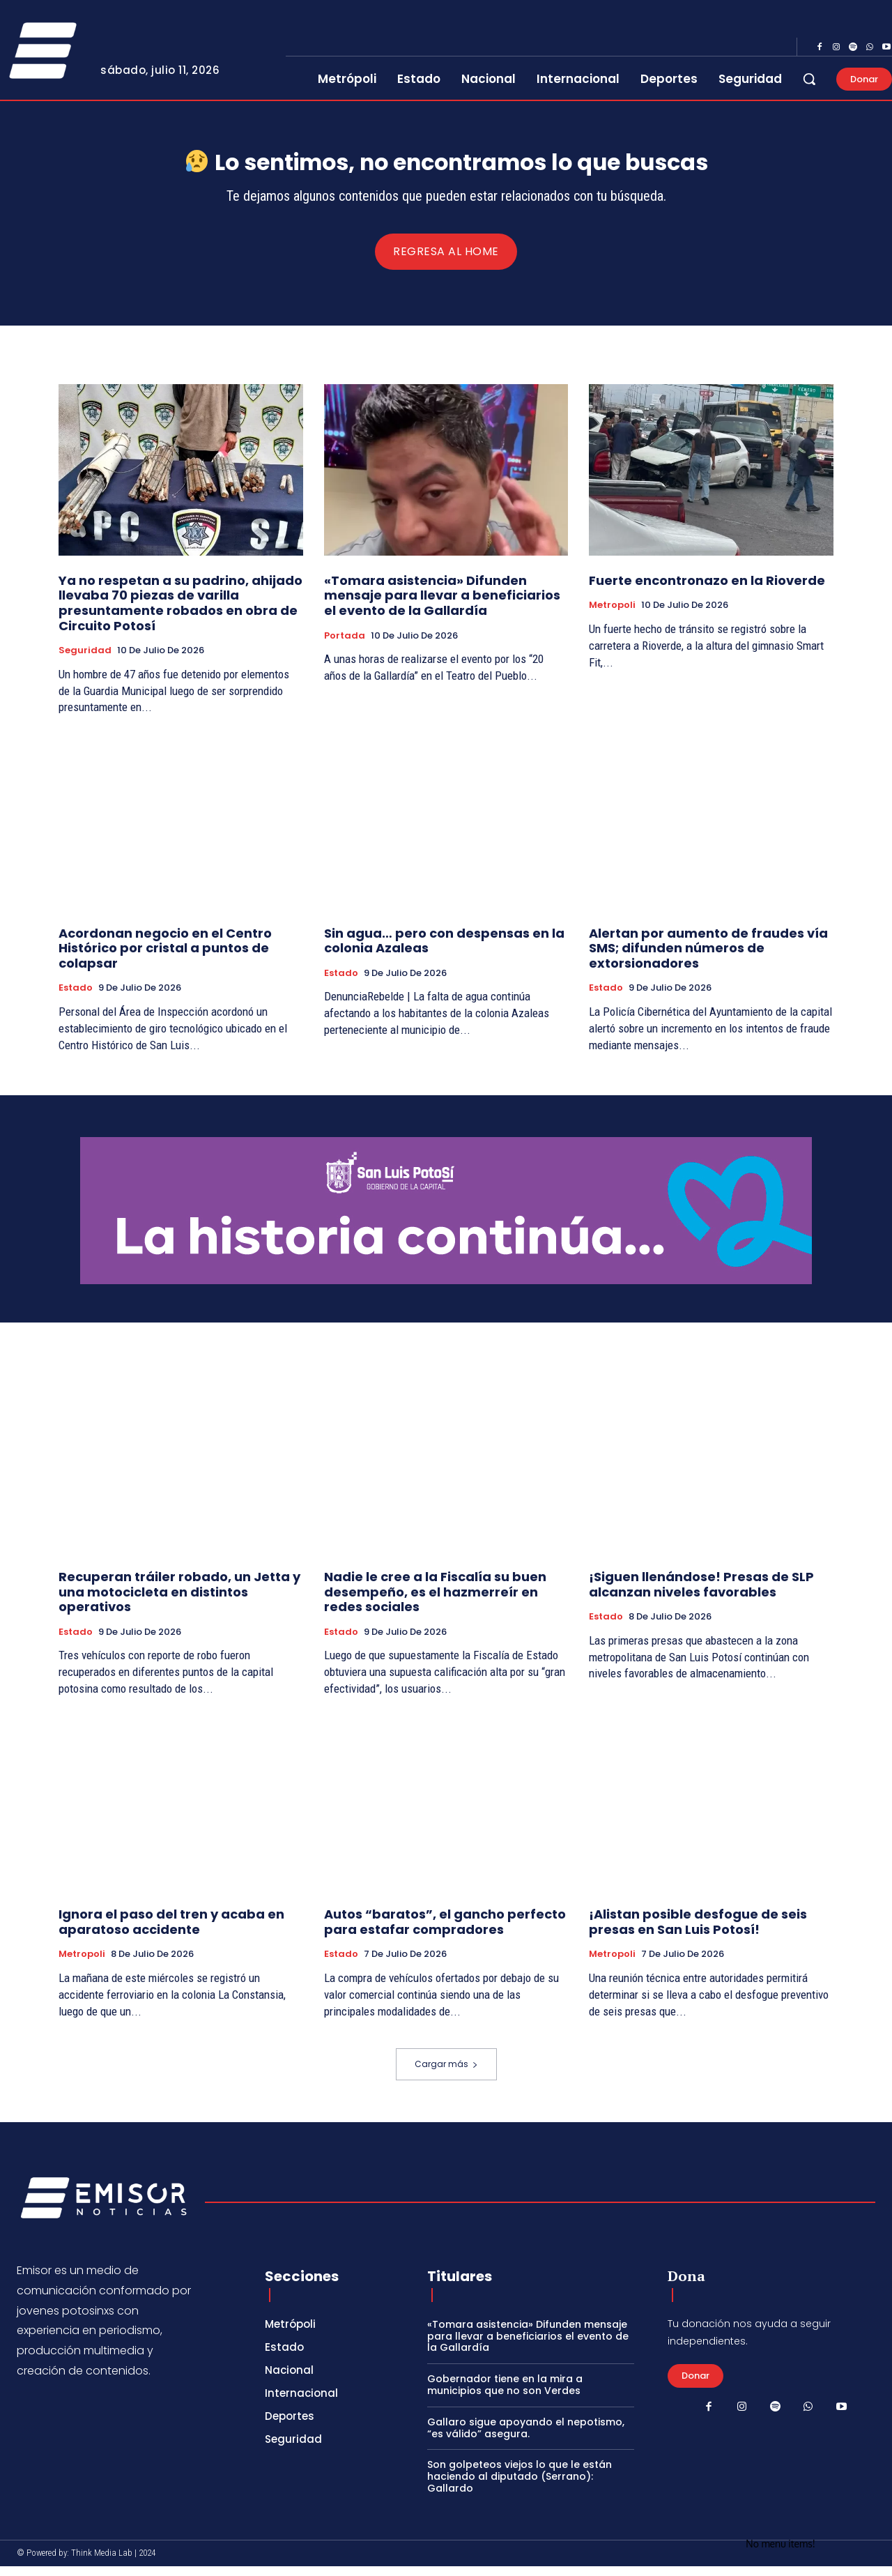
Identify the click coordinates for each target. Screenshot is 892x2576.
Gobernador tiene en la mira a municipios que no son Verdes (505, 2394)
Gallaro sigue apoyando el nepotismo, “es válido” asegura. (525, 2438)
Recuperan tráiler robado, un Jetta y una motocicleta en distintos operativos (179, 1602)
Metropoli (612, 614)
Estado (76, 997)
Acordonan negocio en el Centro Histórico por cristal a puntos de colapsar (165, 958)
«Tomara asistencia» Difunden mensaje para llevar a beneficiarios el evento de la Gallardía (442, 605)
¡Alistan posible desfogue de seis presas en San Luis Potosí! (698, 1932)
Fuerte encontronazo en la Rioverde (707, 590)
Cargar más (446, 2074)
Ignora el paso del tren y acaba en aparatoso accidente (171, 1932)
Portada (344, 645)
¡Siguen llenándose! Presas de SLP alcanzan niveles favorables (701, 1594)
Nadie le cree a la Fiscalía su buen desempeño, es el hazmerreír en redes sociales (435, 1602)
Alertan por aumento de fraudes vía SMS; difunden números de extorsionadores (708, 958)
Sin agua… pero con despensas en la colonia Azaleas (444, 950)
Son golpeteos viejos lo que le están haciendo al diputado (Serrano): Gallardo (519, 2486)
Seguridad (85, 660)
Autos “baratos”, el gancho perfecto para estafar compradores (445, 1932)
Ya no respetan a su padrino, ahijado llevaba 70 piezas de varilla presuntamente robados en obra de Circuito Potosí (180, 612)
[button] (809, 79)
